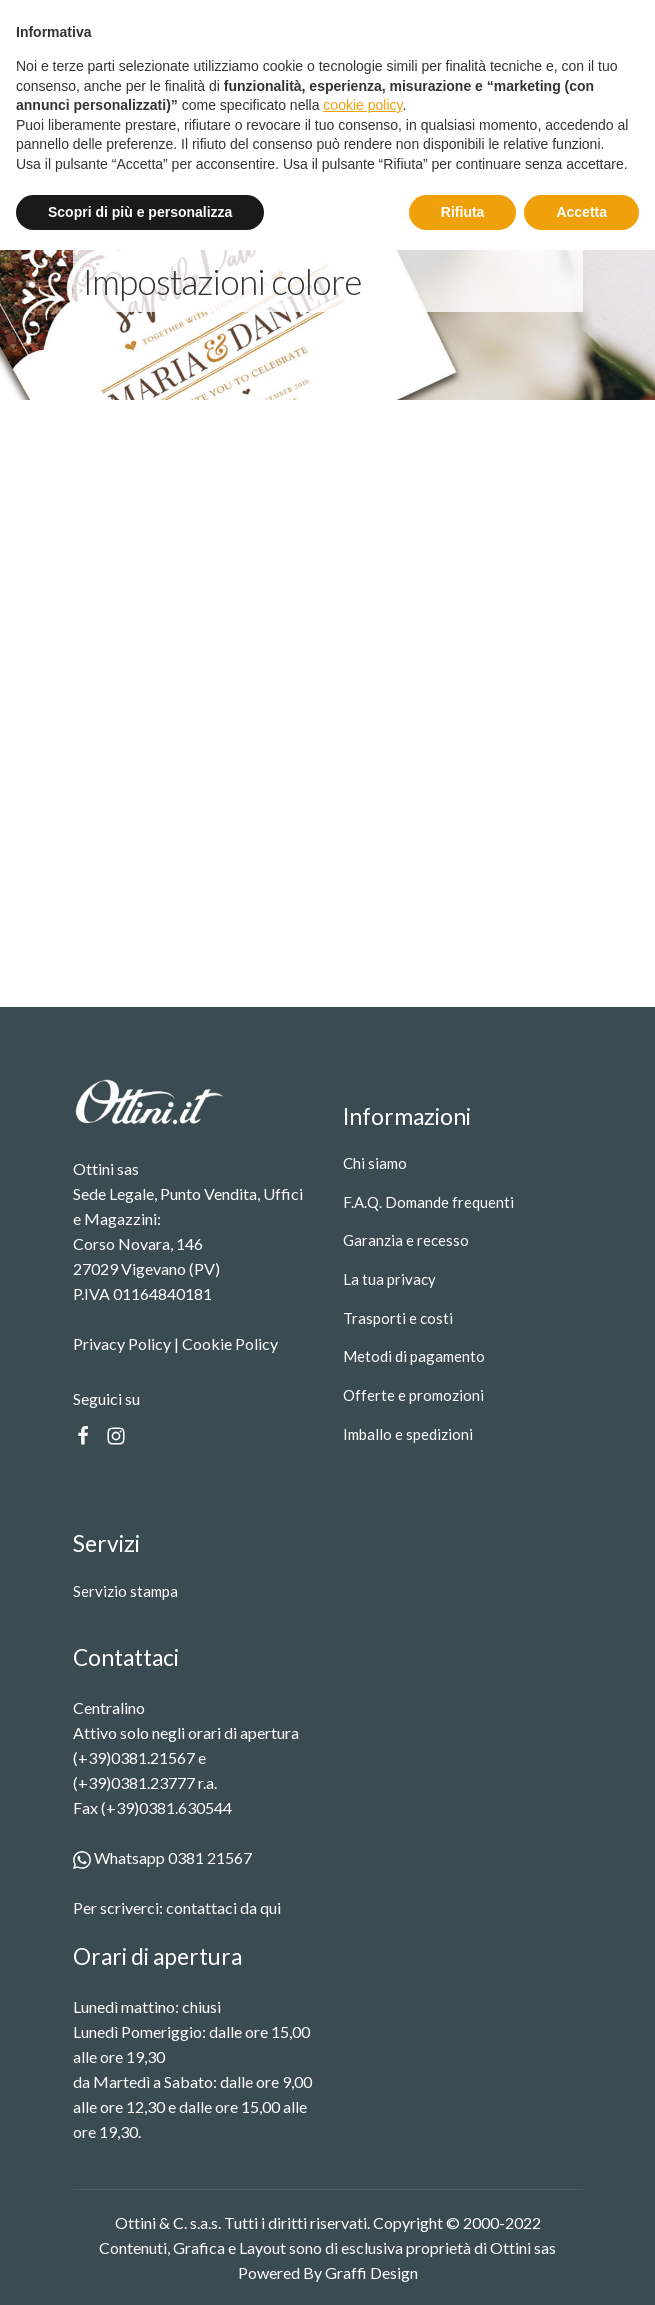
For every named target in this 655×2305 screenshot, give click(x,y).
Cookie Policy (230, 1343)
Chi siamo (375, 1163)
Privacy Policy (122, 1343)
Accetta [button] (581, 2266)
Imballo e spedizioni (408, 1434)
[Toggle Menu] (598, 96)
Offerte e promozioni (413, 1395)
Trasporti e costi (398, 1318)
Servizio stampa (125, 1591)
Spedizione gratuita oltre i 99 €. (347, 17)
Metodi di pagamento (414, 1356)
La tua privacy (389, 1279)
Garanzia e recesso (406, 1240)
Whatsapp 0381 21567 (162, 1857)
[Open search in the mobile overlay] (430, 83)
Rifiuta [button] (463, 2266)
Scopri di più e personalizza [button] (140, 2266)
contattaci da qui (223, 1907)
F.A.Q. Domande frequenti (428, 1202)
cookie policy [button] (362, 2160)
